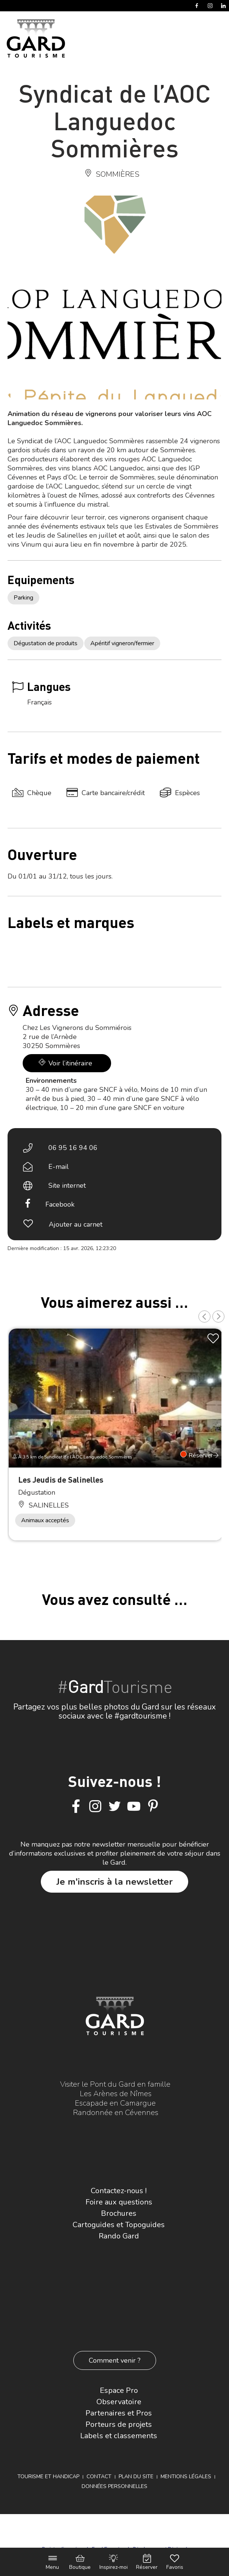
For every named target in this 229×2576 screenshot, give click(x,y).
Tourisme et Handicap (48, 2476)
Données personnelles (114, 2486)
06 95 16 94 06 (72, 1147)
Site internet (67, 1185)
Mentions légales (186, 2476)
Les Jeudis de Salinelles (60, 1479)
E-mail (58, 1166)
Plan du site (136, 2476)
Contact (99, 2476)
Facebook (59, 1204)
